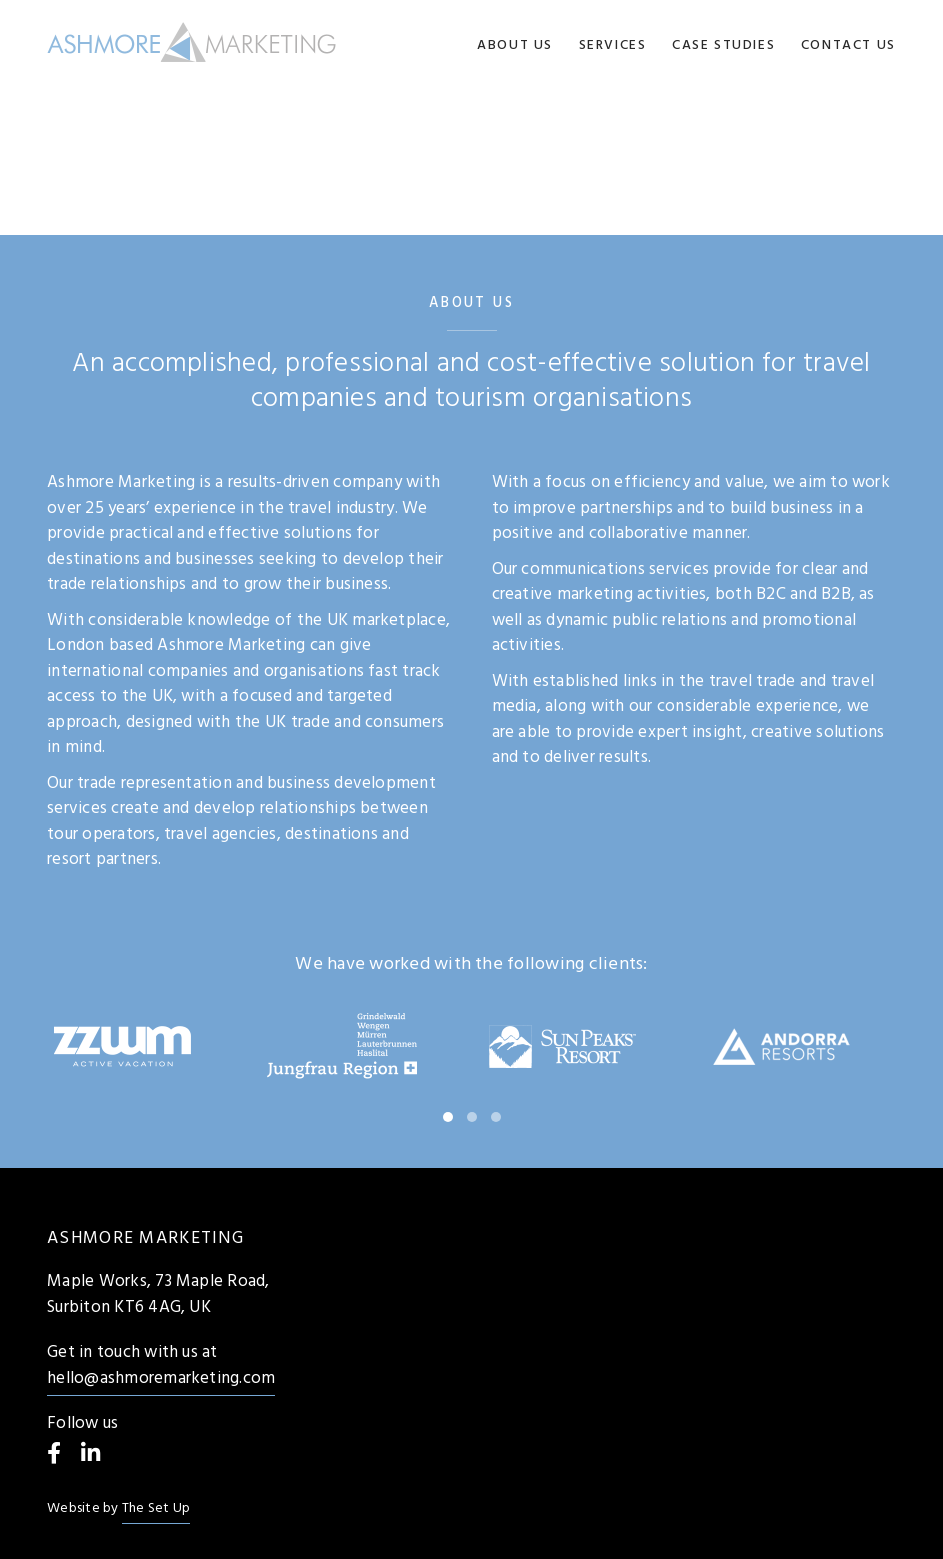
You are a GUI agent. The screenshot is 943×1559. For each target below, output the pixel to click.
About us (515, 45)
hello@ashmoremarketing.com (161, 1378)
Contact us (848, 45)
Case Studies (723, 45)
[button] (448, 1117)
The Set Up (156, 1508)
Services (613, 45)
